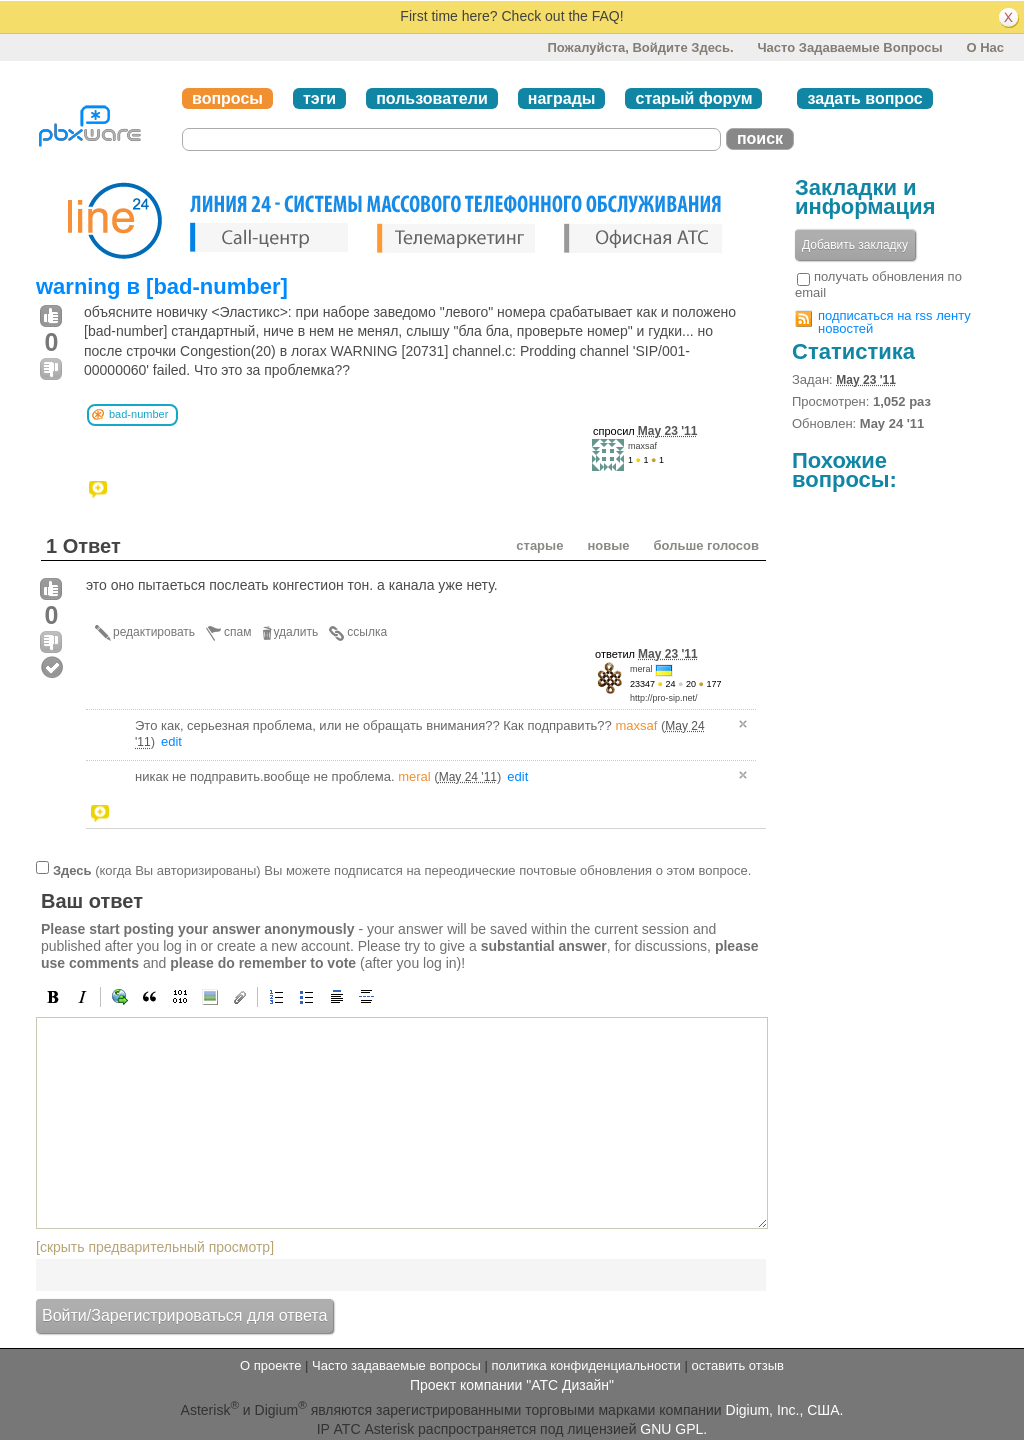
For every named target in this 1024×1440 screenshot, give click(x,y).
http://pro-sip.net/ (664, 698)
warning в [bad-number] (162, 286)
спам (237, 632)
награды (562, 98)
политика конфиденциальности (585, 1365)
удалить (296, 632)
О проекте (270, 1365)
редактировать (154, 632)
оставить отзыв (738, 1365)
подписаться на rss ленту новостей (894, 322)
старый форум (693, 98)
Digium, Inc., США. (785, 1410)
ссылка (367, 632)
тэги (319, 98)
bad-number (138, 414)
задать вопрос (864, 98)
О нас (985, 47)
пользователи (432, 98)
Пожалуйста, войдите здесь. (640, 47)
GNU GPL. (673, 1429)
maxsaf (642, 446)
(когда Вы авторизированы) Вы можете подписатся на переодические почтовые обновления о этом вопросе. (402, 870)
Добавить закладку (855, 245)
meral (641, 669)
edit (171, 741)
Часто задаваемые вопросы (849, 47)
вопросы (227, 98)
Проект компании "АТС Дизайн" (512, 1385)
